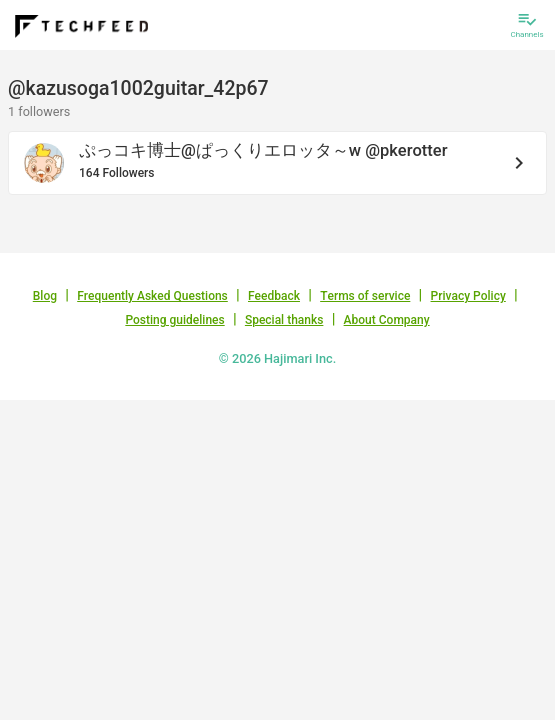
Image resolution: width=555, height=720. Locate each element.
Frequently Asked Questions (152, 296)
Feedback (274, 296)
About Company (387, 320)
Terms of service (365, 296)
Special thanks (284, 320)
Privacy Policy (468, 296)
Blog (45, 296)
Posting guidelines (174, 320)
